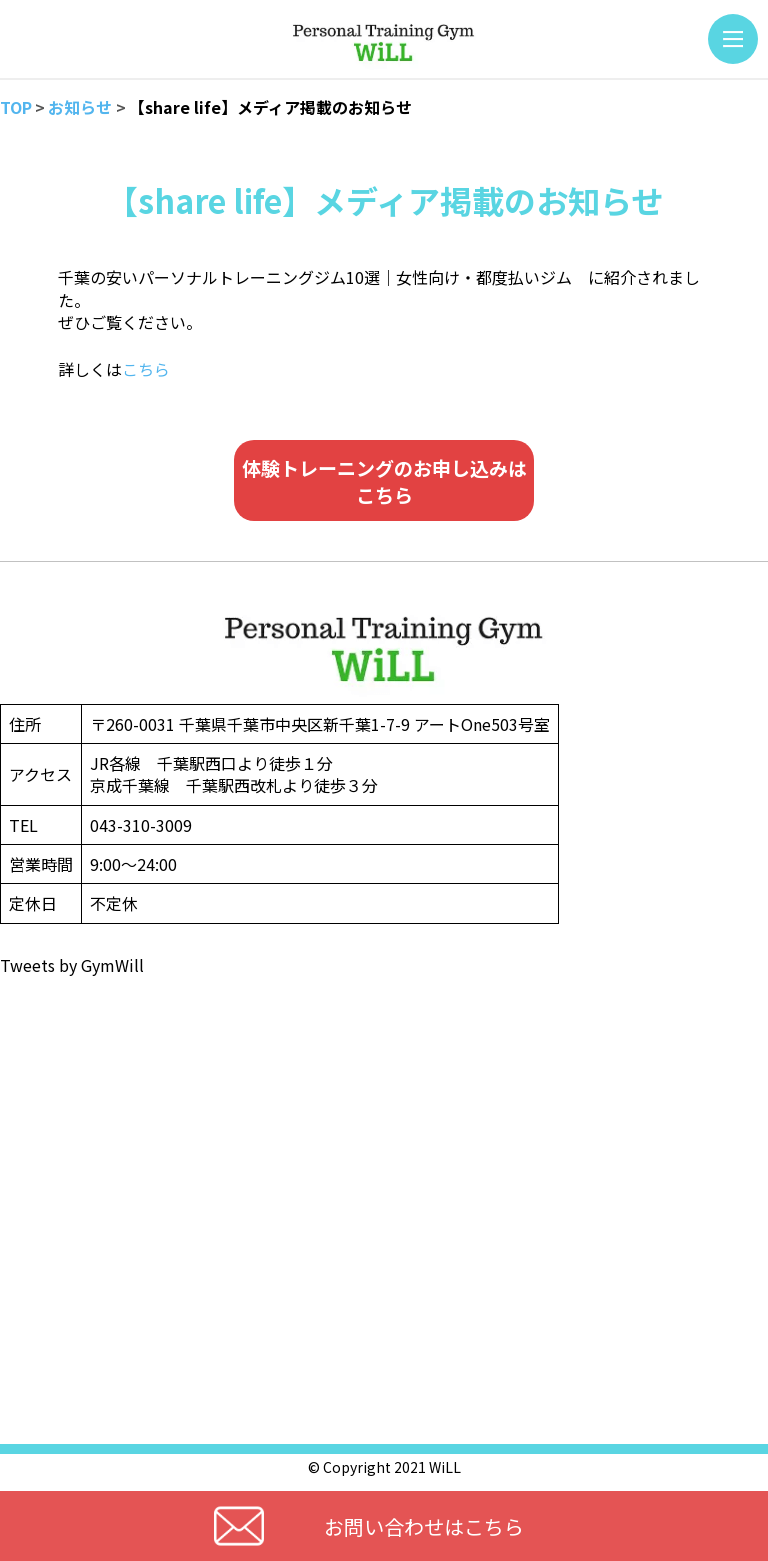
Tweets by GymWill (72, 965)
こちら (146, 369)
